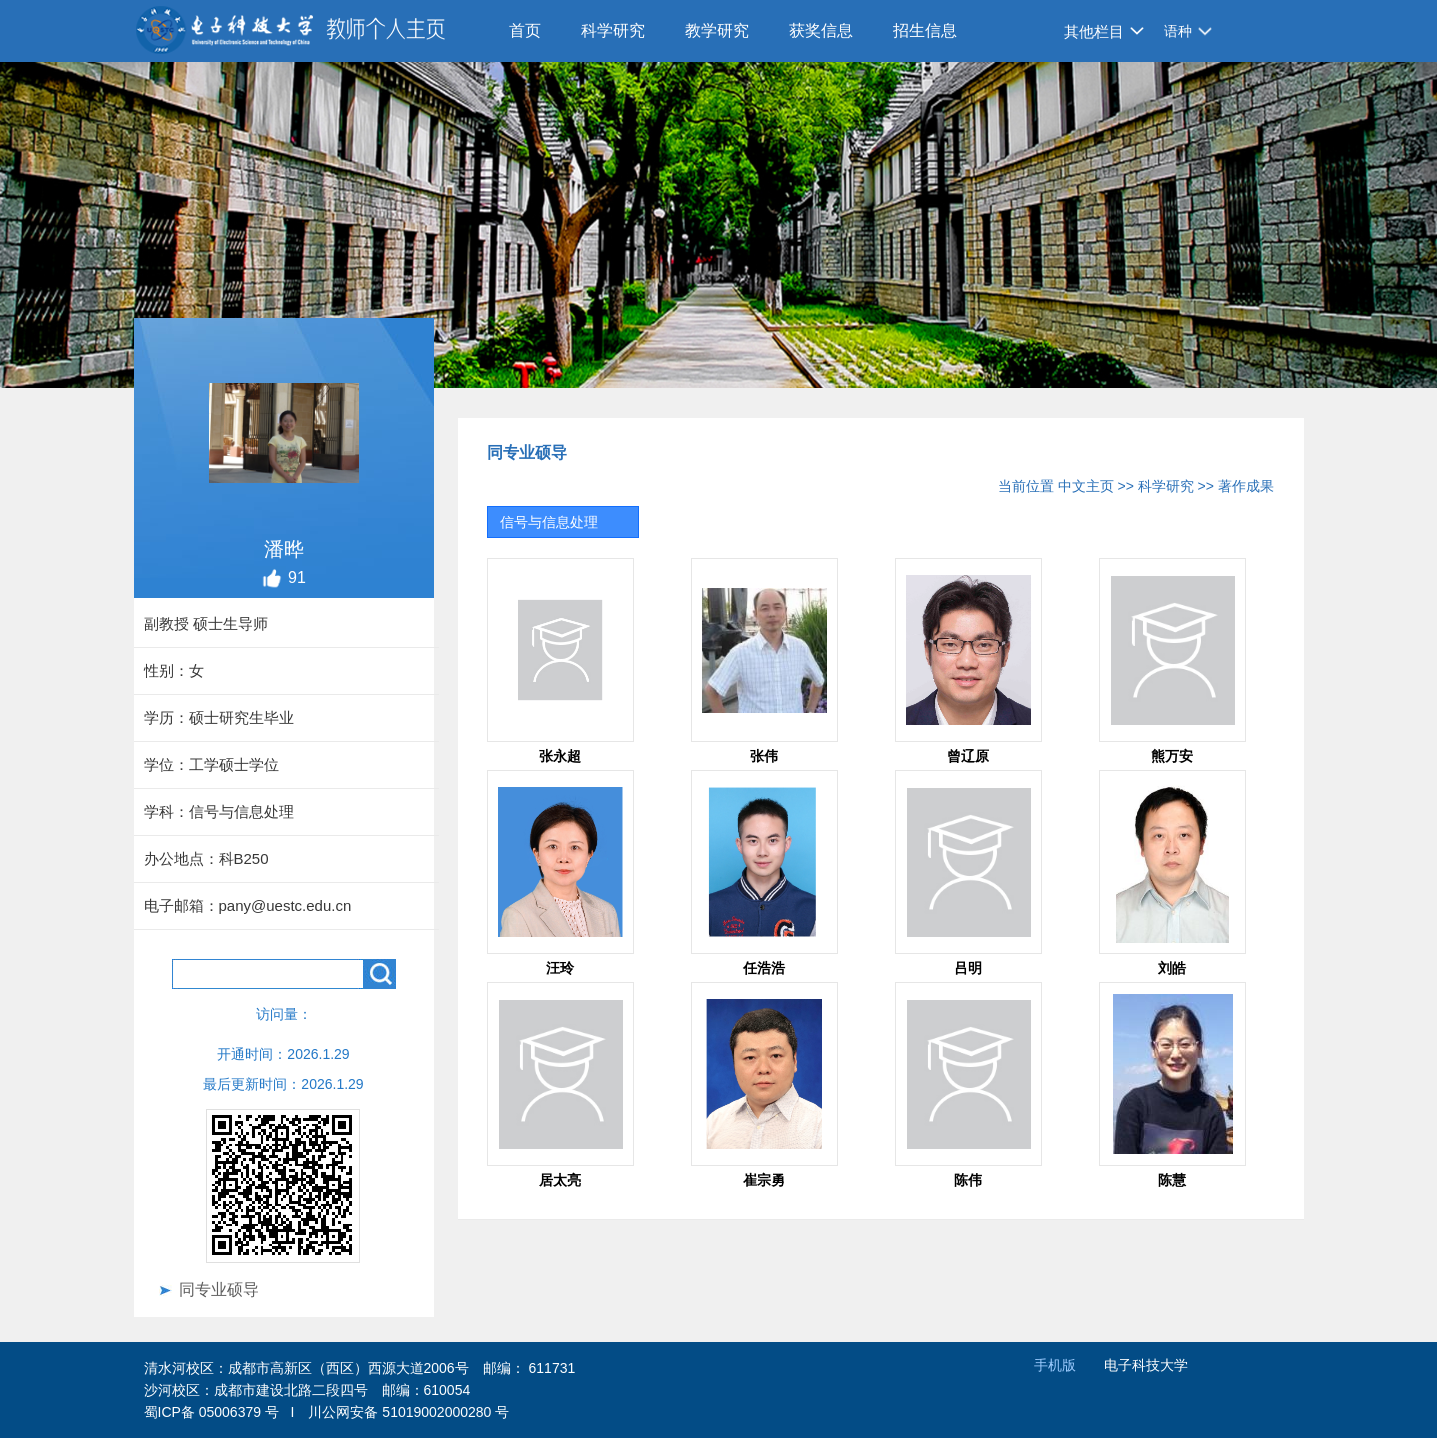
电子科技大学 (1146, 1365)
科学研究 (613, 30)
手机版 (1055, 1365)
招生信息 (925, 30)
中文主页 (1086, 486)
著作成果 (1246, 486)
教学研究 (717, 30)
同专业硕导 (219, 1289)
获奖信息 (821, 30)
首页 (525, 30)
